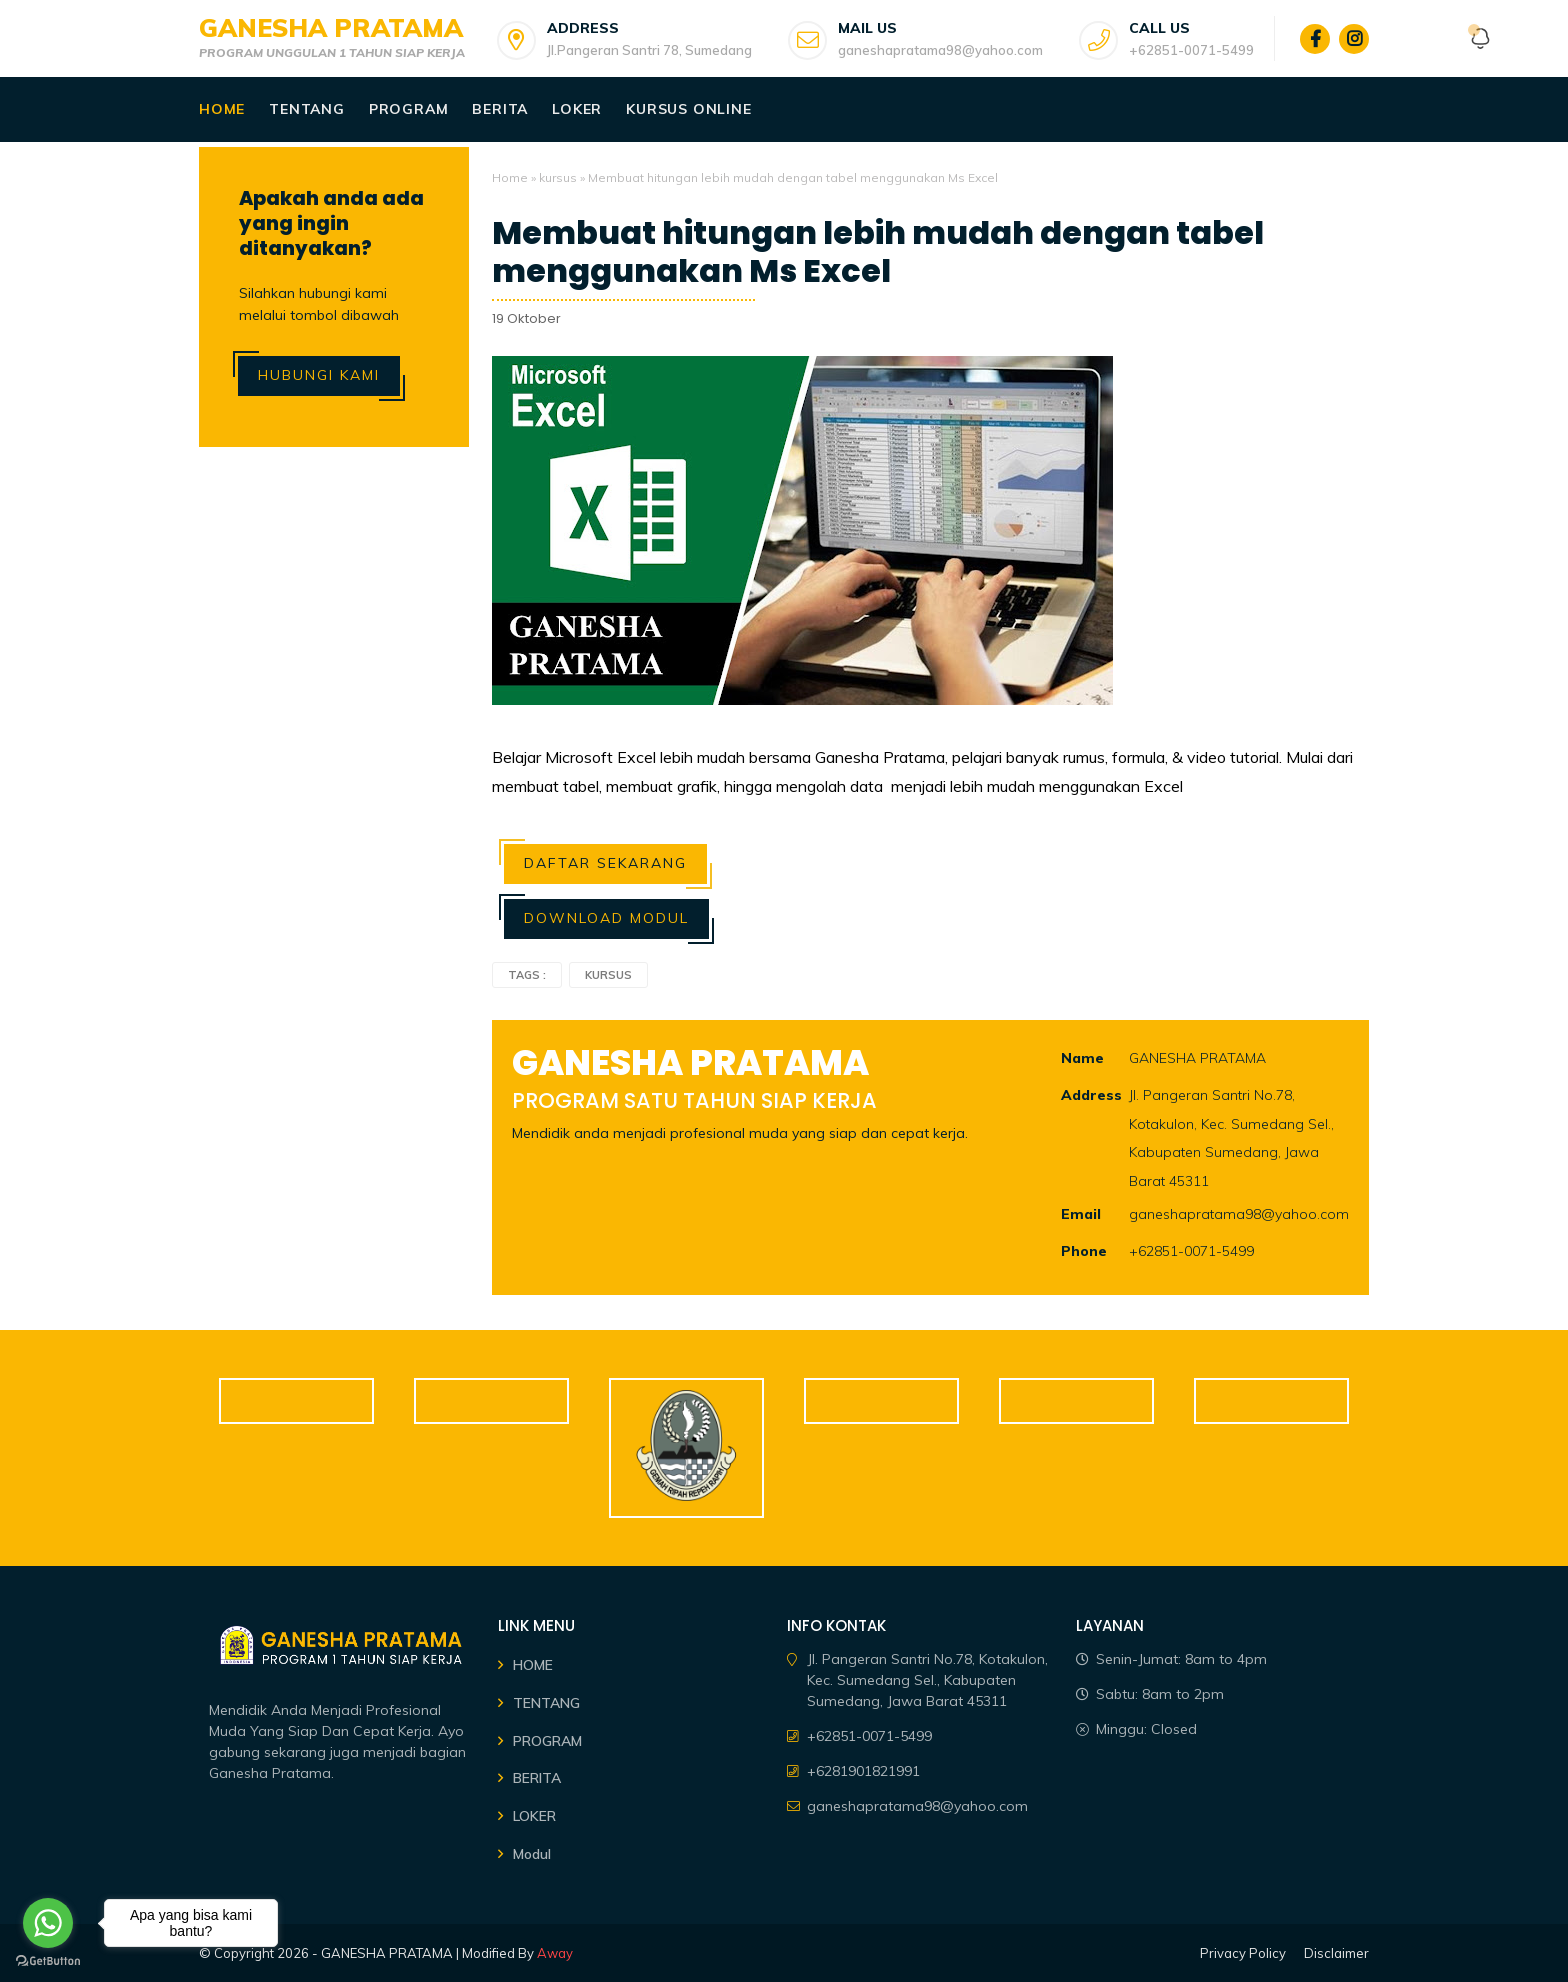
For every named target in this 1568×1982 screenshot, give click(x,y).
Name (1082, 1058)
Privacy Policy (1243, 1953)
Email (1081, 1214)
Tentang (307, 109)
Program (409, 109)
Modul (532, 1854)
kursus (558, 177)
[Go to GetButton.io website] (48, 1961)
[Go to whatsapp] (48, 1923)
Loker (577, 109)
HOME (533, 1665)
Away (555, 1953)
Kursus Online (688, 109)
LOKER (534, 1816)
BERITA (537, 1778)
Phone (1084, 1251)
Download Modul (606, 918)
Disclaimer (1336, 1953)
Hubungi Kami (319, 375)
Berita (500, 109)
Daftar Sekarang (605, 863)
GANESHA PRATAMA (331, 27)
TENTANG (546, 1703)
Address (1091, 1095)
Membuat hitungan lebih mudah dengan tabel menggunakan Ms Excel (878, 252)
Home (222, 109)
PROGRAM (547, 1741)
